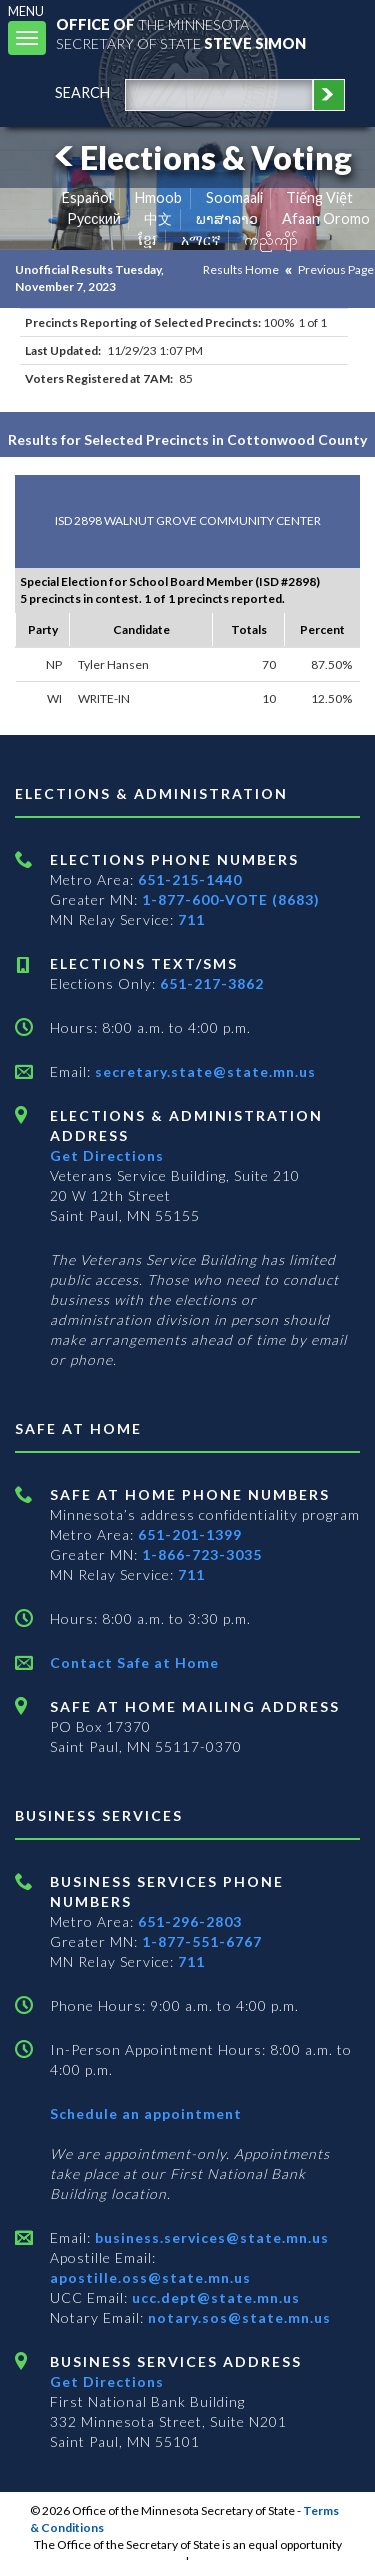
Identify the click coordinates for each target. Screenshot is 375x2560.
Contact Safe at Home (134, 1662)
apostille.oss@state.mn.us (150, 2277)
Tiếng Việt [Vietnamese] (319, 197)
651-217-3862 (212, 983)
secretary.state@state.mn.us (203, 1071)
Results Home (241, 269)
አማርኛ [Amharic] (201, 239)
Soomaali (234, 197)
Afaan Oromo (326, 218)
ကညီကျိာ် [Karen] (271, 239)
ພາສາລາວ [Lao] (227, 218)
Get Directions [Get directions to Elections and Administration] (107, 1155)
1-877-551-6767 (202, 1941)
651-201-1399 (190, 1534)
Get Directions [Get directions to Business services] (107, 2381)
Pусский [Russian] (94, 218)
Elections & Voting (200, 157)
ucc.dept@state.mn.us (214, 2297)
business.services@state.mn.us (210, 2237)
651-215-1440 (190, 879)
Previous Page (336, 269)
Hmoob (158, 197)
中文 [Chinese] (158, 218)
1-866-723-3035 (202, 1554)
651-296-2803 (190, 1921)
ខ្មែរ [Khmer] (147, 239)
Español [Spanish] (87, 197)
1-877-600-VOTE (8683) (231, 899)
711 (191, 919)
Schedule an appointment (146, 2113)
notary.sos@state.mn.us (237, 2317)
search (82, 92)
